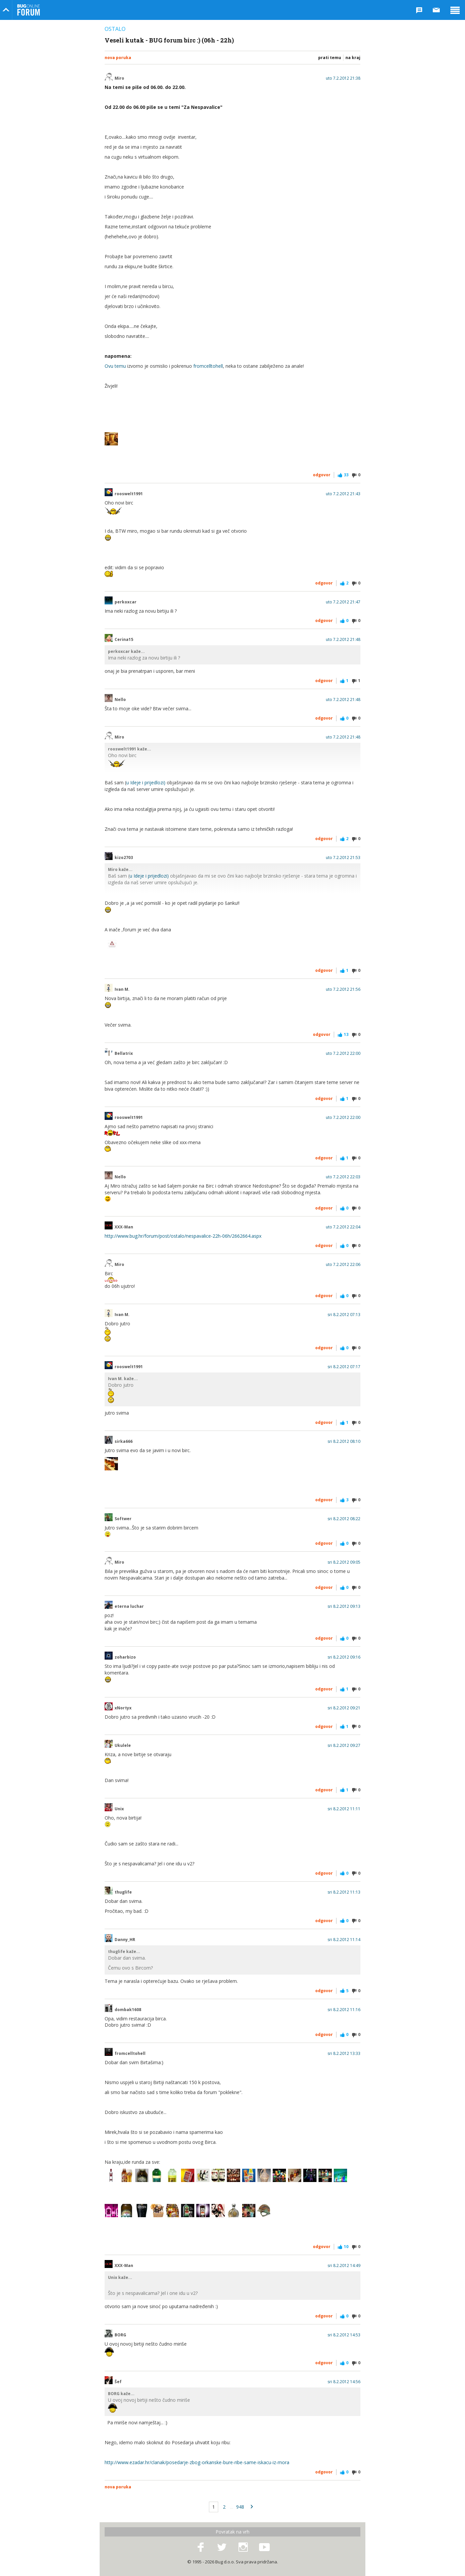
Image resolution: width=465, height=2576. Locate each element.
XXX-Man (124, 1227)
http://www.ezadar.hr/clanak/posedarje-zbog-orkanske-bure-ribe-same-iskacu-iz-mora (197, 2462)
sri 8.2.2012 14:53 (343, 2335)
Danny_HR (125, 1939)
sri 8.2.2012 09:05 (343, 1562)
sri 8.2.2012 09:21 (343, 1708)
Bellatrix (124, 1053)
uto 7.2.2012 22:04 (343, 1227)
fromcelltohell (208, 366)
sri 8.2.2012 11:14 (343, 1939)
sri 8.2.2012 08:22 (343, 1519)
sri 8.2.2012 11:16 (343, 2009)
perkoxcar (126, 602)
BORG (120, 2335)
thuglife (123, 1892)
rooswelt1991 (129, 494)
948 (240, 2507)
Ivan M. (122, 989)
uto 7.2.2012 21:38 (343, 78)
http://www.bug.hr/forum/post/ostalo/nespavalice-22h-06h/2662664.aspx (183, 1236)
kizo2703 (124, 857)
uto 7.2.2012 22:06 (343, 1264)
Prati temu (329, 57)
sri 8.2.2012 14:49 (343, 2265)
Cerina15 (124, 639)
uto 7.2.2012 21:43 (343, 494)
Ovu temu (115, 366)
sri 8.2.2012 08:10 (343, 1441)
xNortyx (123, 1708)
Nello (120, 699)
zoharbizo (125, 1657)
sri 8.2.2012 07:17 (343, 1367)
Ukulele (123, 1745)
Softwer (123, 1519)
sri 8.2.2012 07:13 (343, 1314)
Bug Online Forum (28, 10)
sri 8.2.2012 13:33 (343, 2053)
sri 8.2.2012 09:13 (343, 1606)
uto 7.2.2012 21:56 (343, 989)
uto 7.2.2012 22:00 (343, 1053)
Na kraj (352, 57)
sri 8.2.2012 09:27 (343, 1745)
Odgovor (321, 475)
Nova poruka (118, 57)
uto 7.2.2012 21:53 (343, 857)
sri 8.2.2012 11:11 (343, 1809)
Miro (119, 78)
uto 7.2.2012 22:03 (343, 1177)
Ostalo (115, 29)
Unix (119, 1809)
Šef (118, 2382)
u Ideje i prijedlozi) (145, 782)
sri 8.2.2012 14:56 (343, 2382)
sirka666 (124, 1441)
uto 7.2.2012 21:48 (343, 639)
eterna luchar (129, 1606)
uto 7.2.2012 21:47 (343, 602)
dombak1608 (128, 2009)
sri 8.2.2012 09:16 (343, 1657)
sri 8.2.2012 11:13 (343, 1892)
